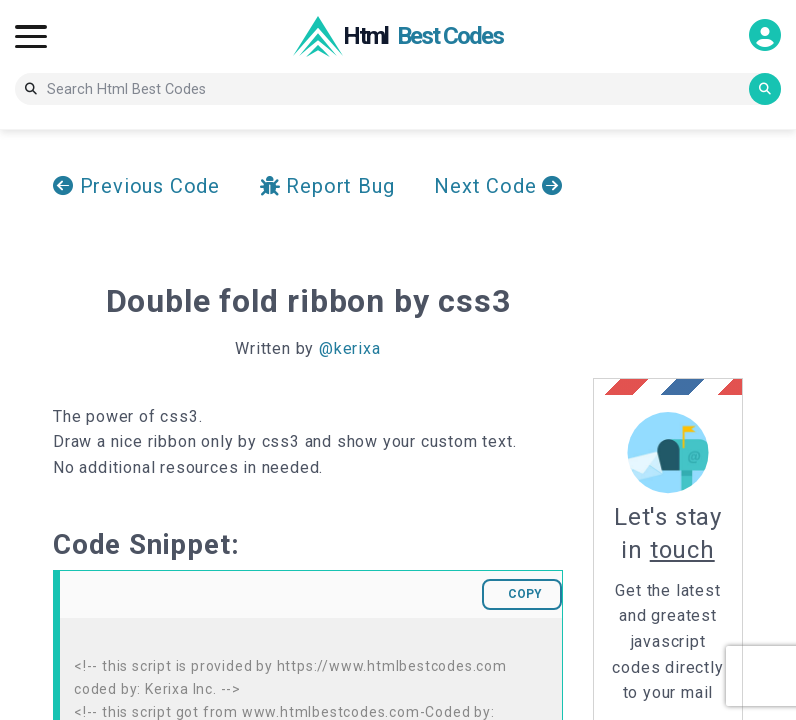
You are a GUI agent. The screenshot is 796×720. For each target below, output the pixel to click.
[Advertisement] (694, 254)
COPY (525, 594)
